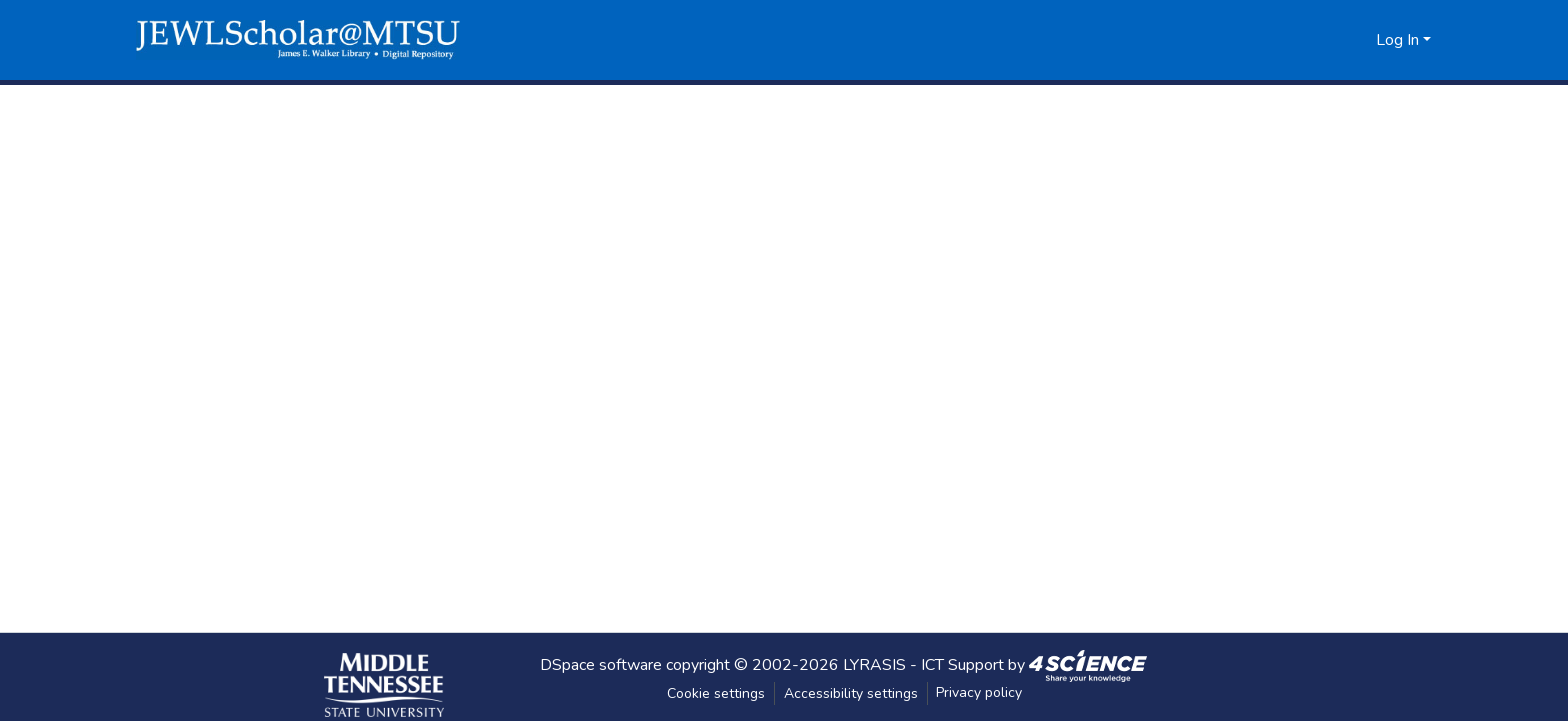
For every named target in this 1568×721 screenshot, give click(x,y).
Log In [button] (1399, 40)
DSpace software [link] (601, 664)
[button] (298, 40)
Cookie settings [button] (716, 693)
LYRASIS (874, 664)
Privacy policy (979, 692)
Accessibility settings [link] (851, 693)
